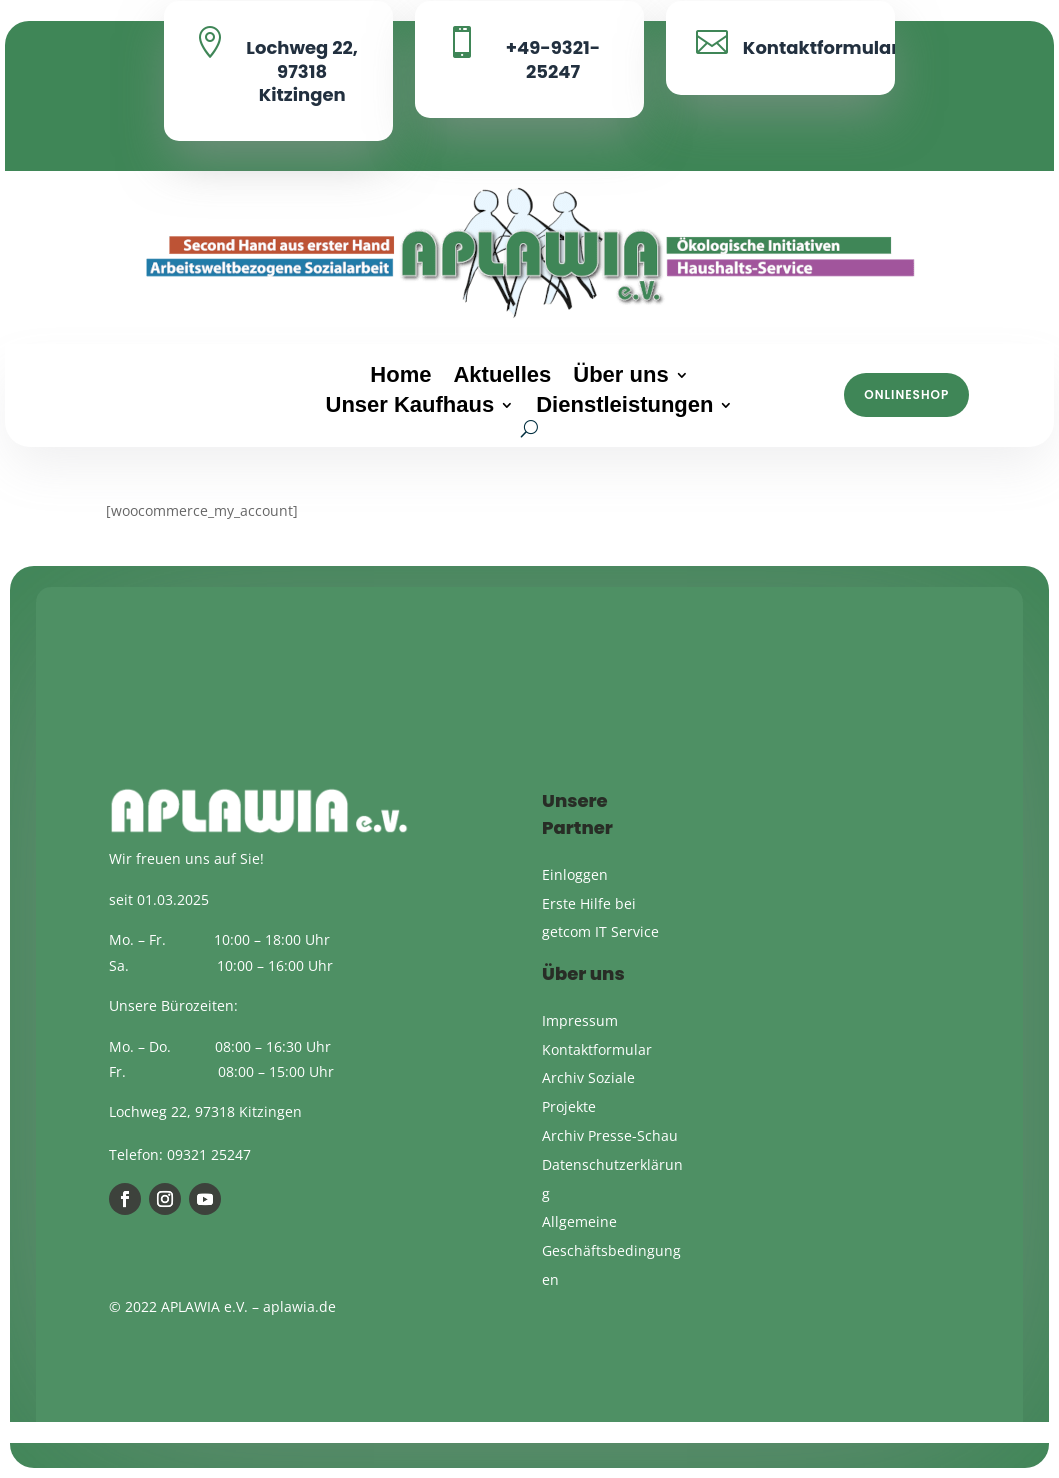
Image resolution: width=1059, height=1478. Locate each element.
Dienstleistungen (624, 407)
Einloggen (575, 874)
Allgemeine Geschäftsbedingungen (611, 1250)
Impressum (580, 1020)
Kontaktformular (821, 47)
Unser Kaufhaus (410, 407)
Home (400, 377)
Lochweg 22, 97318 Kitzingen (302, 71)
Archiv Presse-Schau (610, 1135)
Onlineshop (906, 394)
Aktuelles (502, 377)
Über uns (620, 377)
